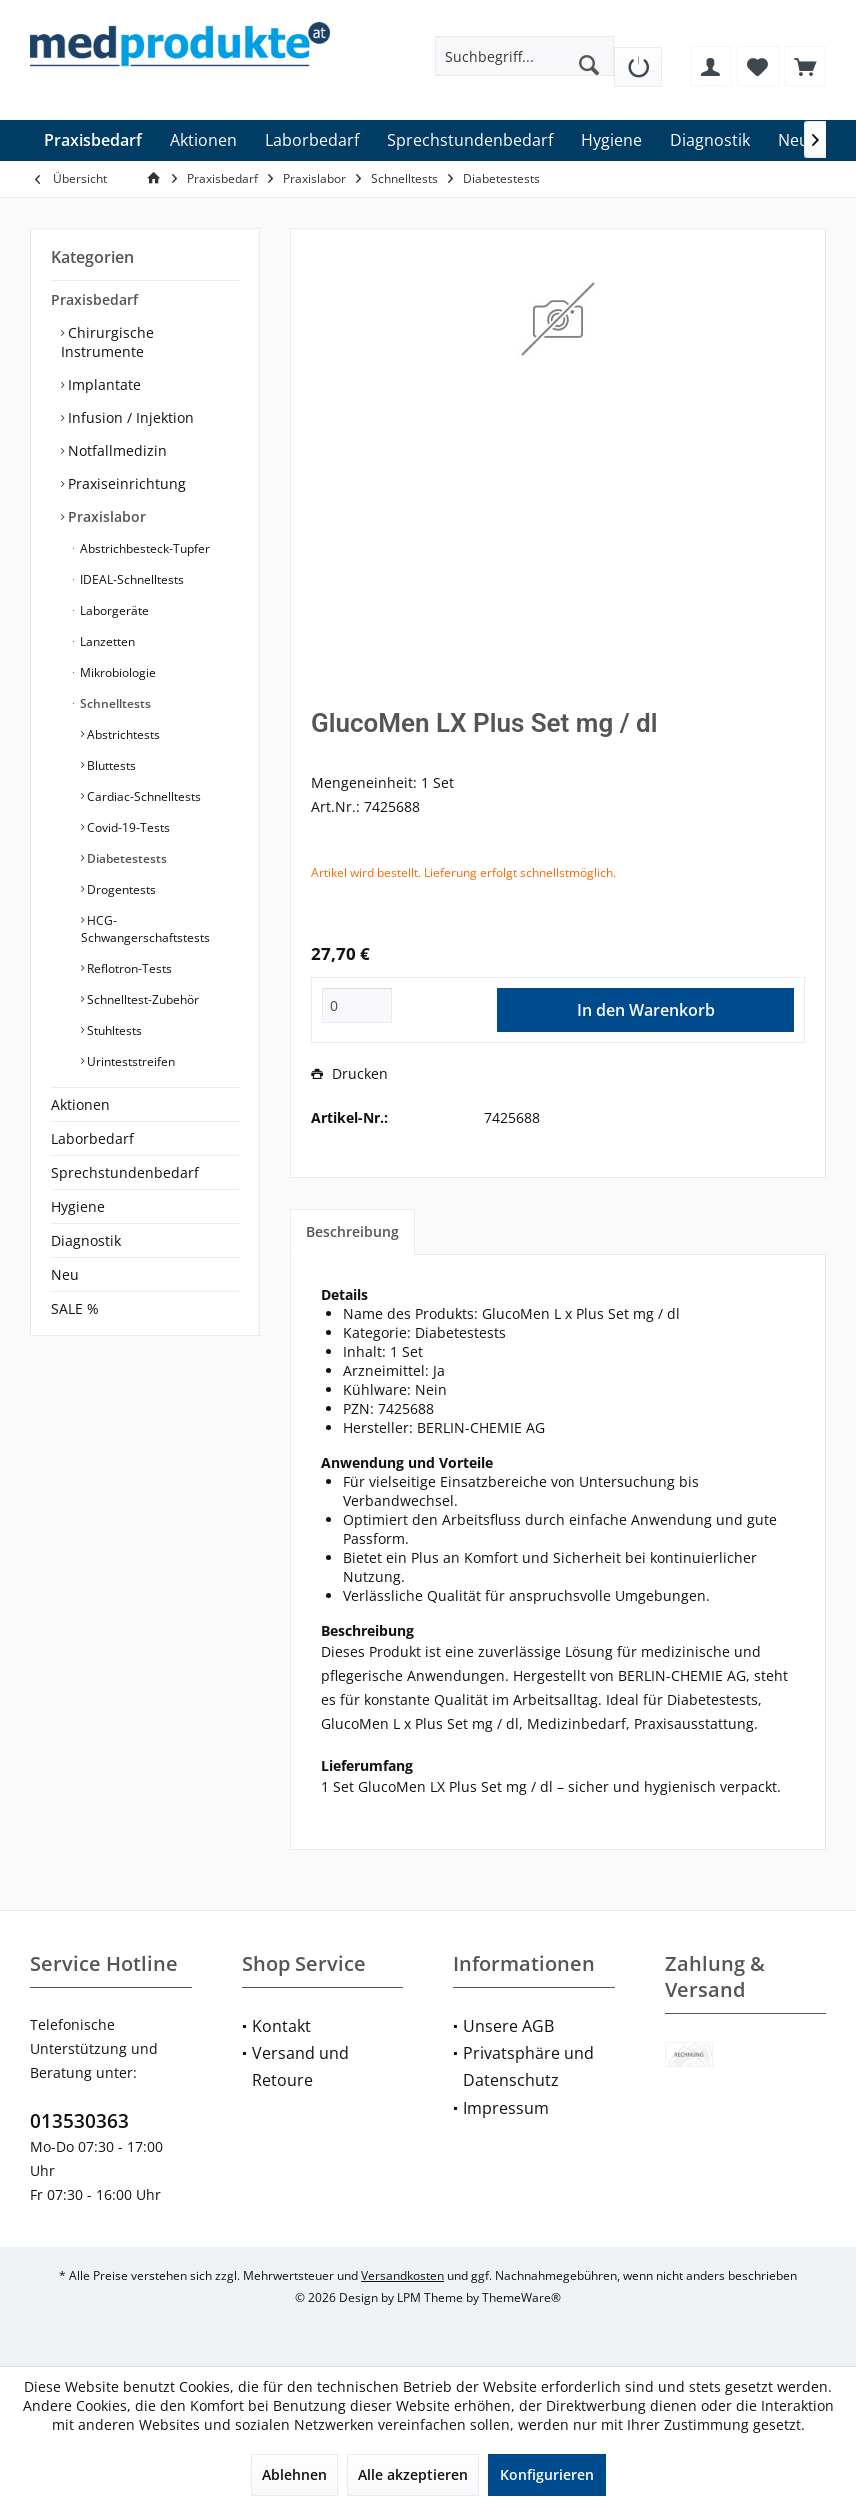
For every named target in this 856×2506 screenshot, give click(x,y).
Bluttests (110, 765)
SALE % (75, 1308)
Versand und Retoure (300, 2066)
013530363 (79, 2121)
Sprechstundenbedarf (125, 1172)
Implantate (102, 384)
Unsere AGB (508, 2026)
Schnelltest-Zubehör (141, 999)
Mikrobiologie (116, 672)
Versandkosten (402, 2275)
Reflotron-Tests (128, 968)
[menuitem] (638, 59)
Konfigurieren (547, 2474)
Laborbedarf (92, 1138)
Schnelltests (114, 703)
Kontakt (281, 2026)
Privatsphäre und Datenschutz (528, 2066)
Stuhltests (113, 1030)
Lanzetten (106, 641)
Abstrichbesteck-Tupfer (143, 548)
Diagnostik (86, 1240)
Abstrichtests (122, 734)
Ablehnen (294, 2474)
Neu (65, 1274)
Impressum (506, 2108)
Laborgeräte (113, 610)
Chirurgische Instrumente (107, 342)
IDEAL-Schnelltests (130, 579)
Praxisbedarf (94, 299)
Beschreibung (352, 1231)
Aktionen (80, 1104)
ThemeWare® (521, 2297)
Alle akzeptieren (413, 2474)
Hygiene (78, 1206)
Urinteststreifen (129, 1061)
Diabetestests (125, 858)
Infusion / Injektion (129, 417)
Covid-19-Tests (127, 827)
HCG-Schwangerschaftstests (145, 929)
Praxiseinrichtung (125, 483)
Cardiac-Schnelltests (142, 796)
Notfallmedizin (115, 450)
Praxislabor (105, 516)
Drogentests (120, 889)
